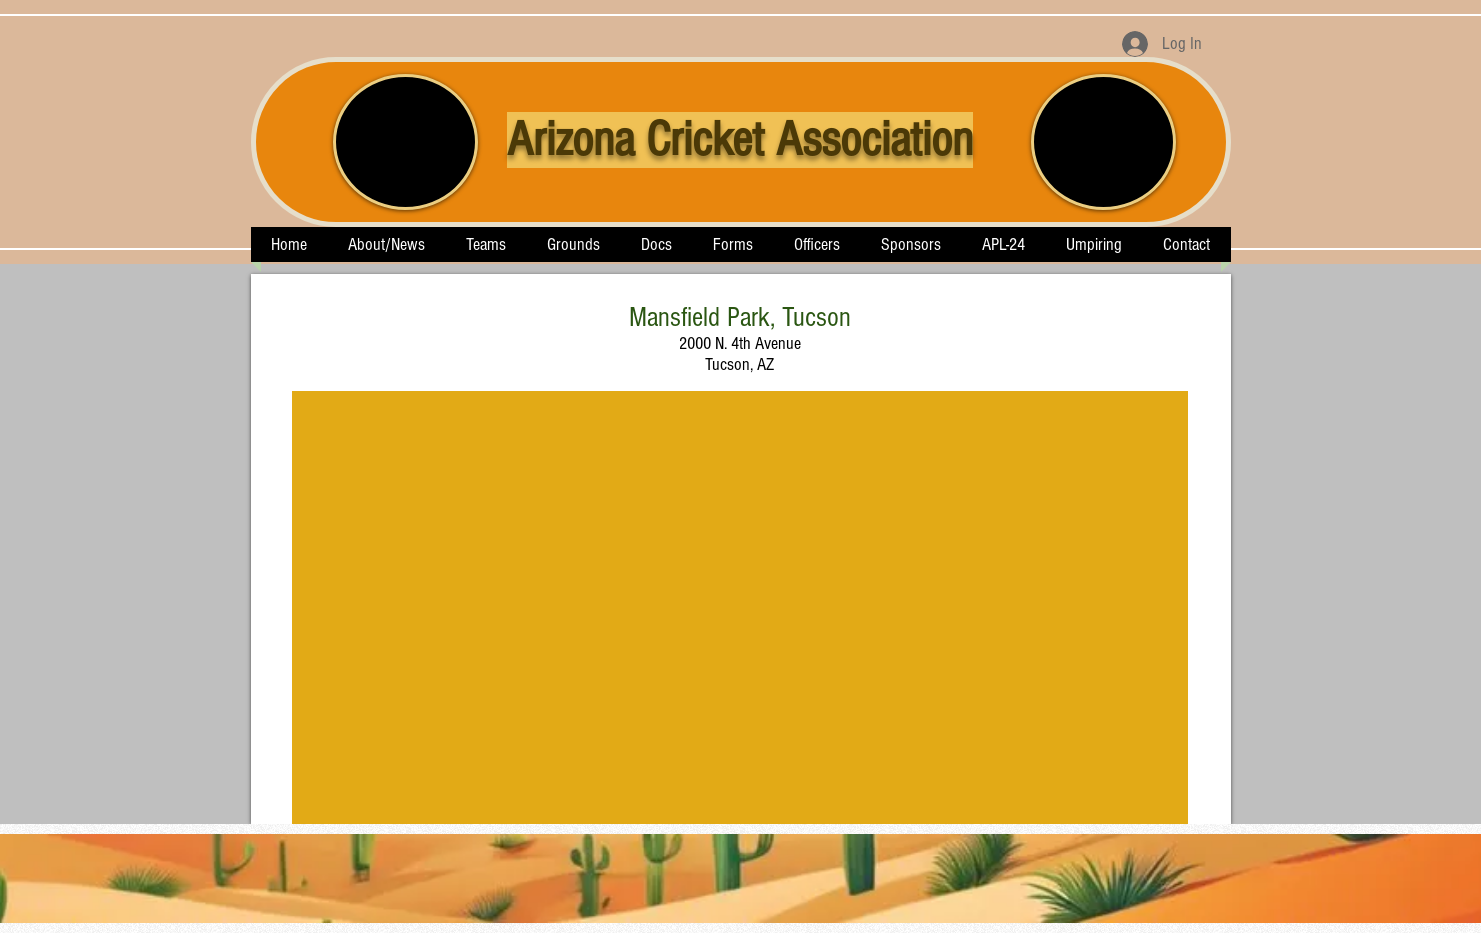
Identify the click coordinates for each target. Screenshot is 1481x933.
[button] (486, 244)
